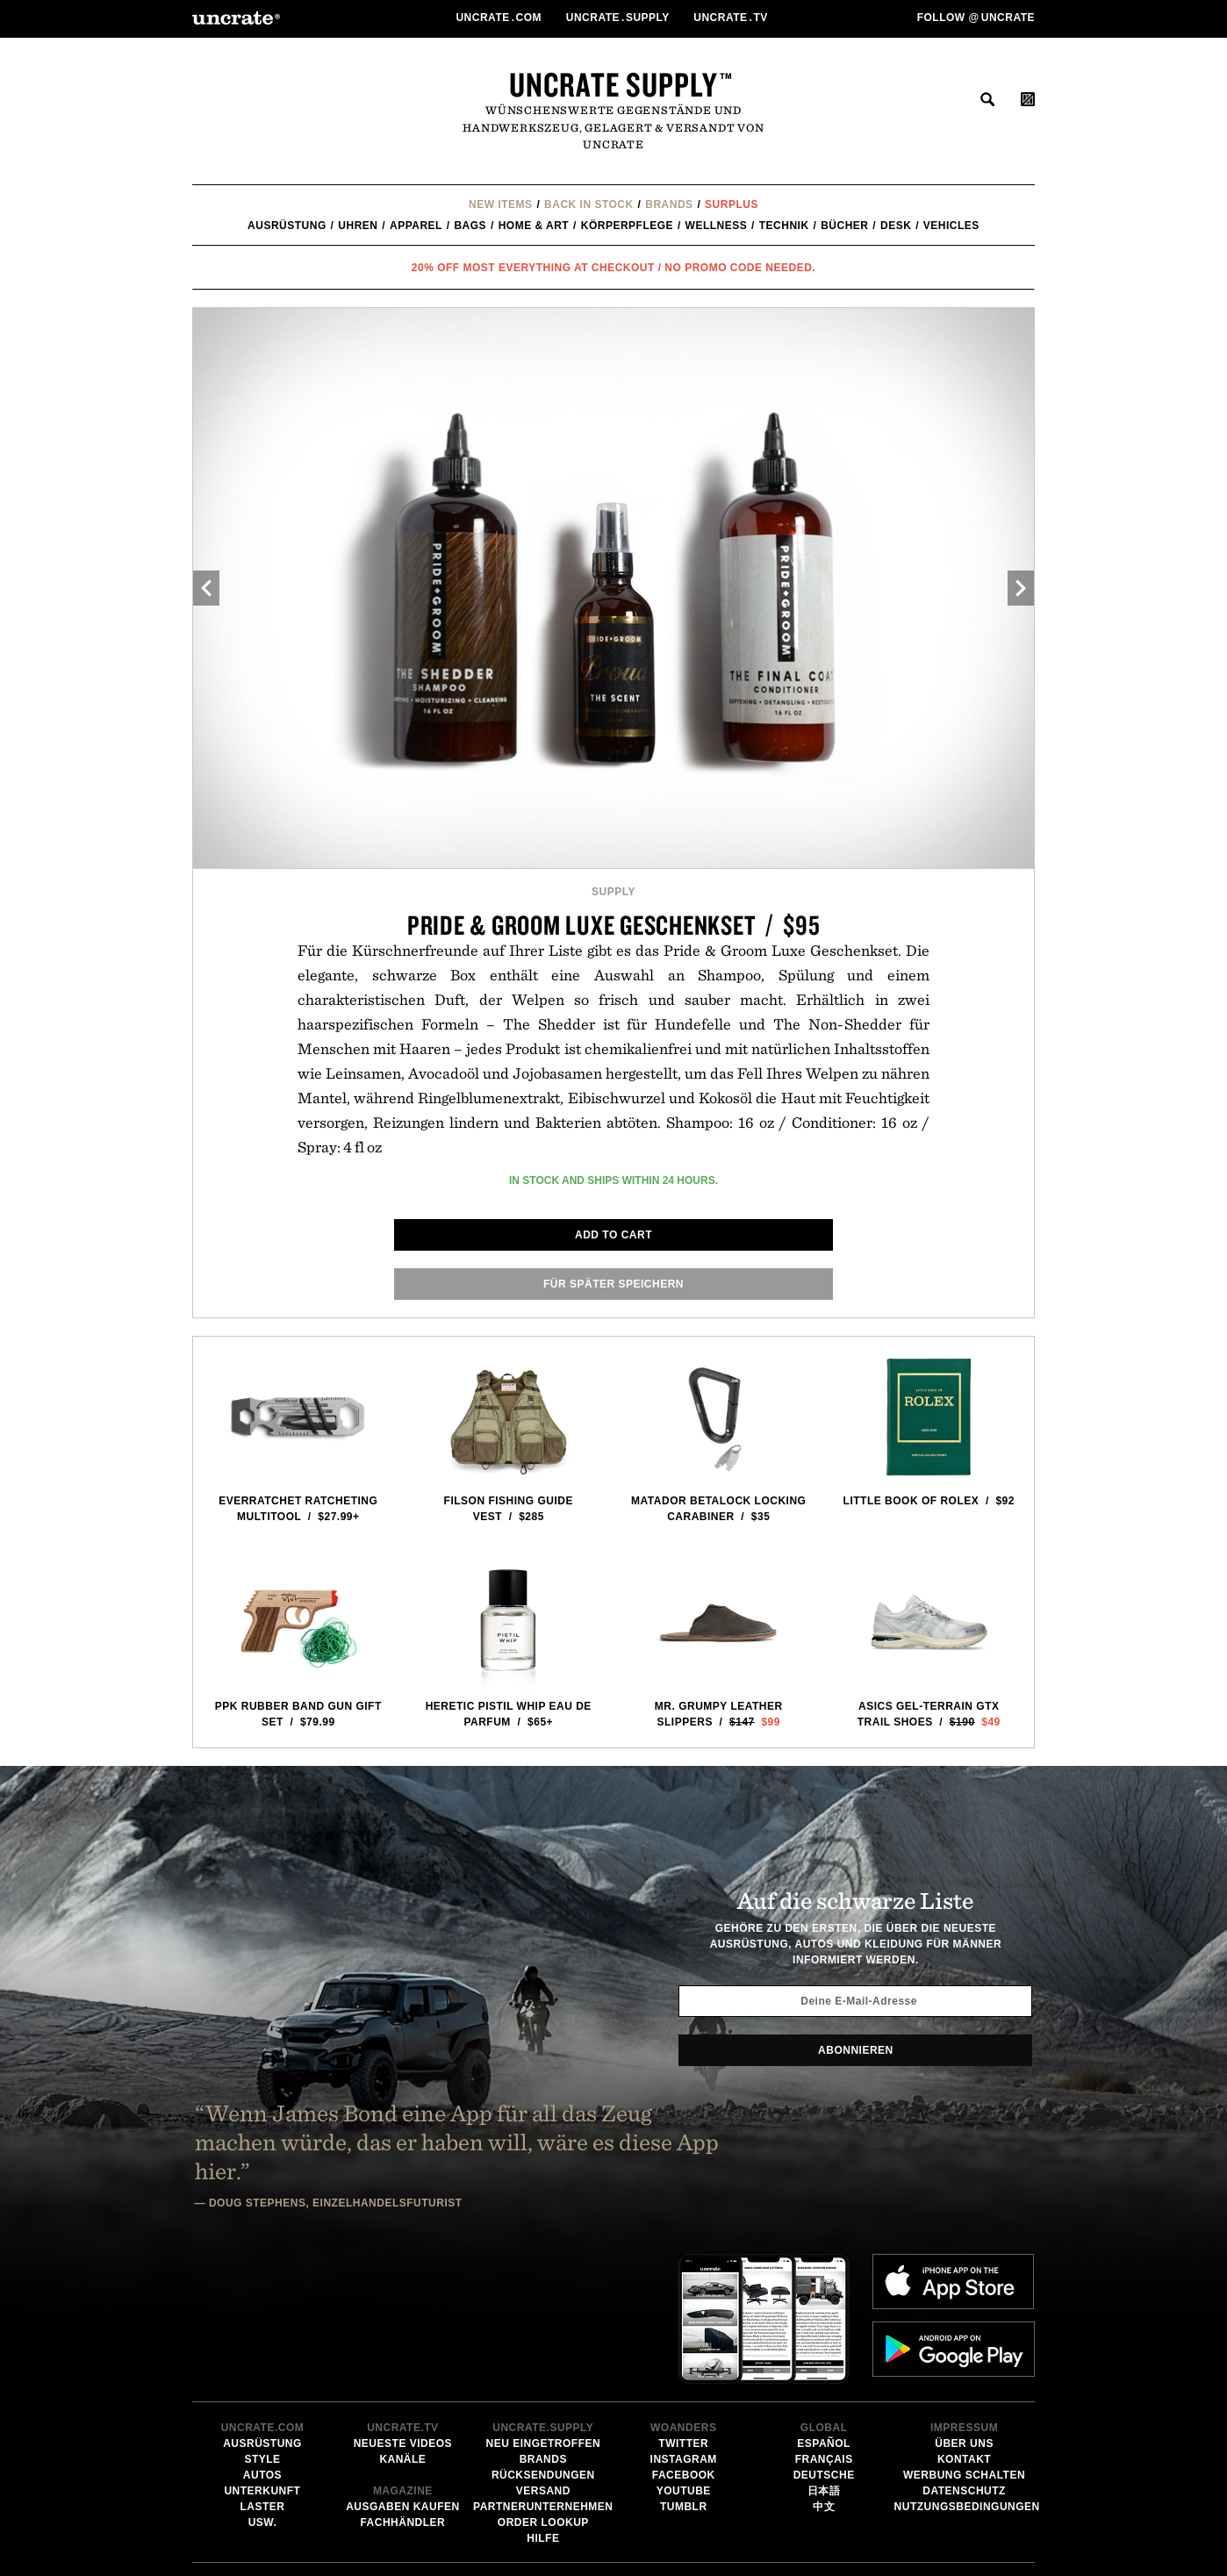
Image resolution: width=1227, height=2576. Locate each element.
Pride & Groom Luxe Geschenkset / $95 (614, 925)
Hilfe (543, 2399)
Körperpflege (627, 225)
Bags (470, 225)
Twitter (683, 2304)
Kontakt (964, 2320)
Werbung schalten (964, 2335)
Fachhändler (402, 2383)
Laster (262, 2367)
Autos (262, 2335)
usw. (262, 2383)
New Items (501, 204)
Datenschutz (964, 2351)
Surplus (731, 204)
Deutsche (824, 2335)
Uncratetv (732, 17)
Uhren (357, 225)
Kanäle (402, 2320)
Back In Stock (589, 204)
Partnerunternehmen (543, 2367)
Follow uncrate (976, 17)
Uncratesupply (619, 17)
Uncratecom (500, 17)
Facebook (683, 2335)
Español (823, 2304)
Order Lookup (543, 2383)
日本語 (824, 2351)
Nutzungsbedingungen (967, 2367)
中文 (824, 2367)
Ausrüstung (287, 225)
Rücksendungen (543, 2335)
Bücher (844, 225)
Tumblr (683, 2367)
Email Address (681, 2526)
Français (824, 2320)
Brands (668, 204)
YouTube (684, 2351)
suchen (987, 99)
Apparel (416, 225)
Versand (543, 2351)
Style (262, 2320)
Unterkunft (262, 2351)
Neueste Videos (403, 2304)
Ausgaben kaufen (403, 2367)
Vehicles (951, 225)
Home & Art (534, 225)
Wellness (716, 225)
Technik (784, 225)
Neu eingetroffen (542, 2304)
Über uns (964, 2304)
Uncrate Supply (613, 84)
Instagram (683, 2320)
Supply (613, 892)
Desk (895, 225)
